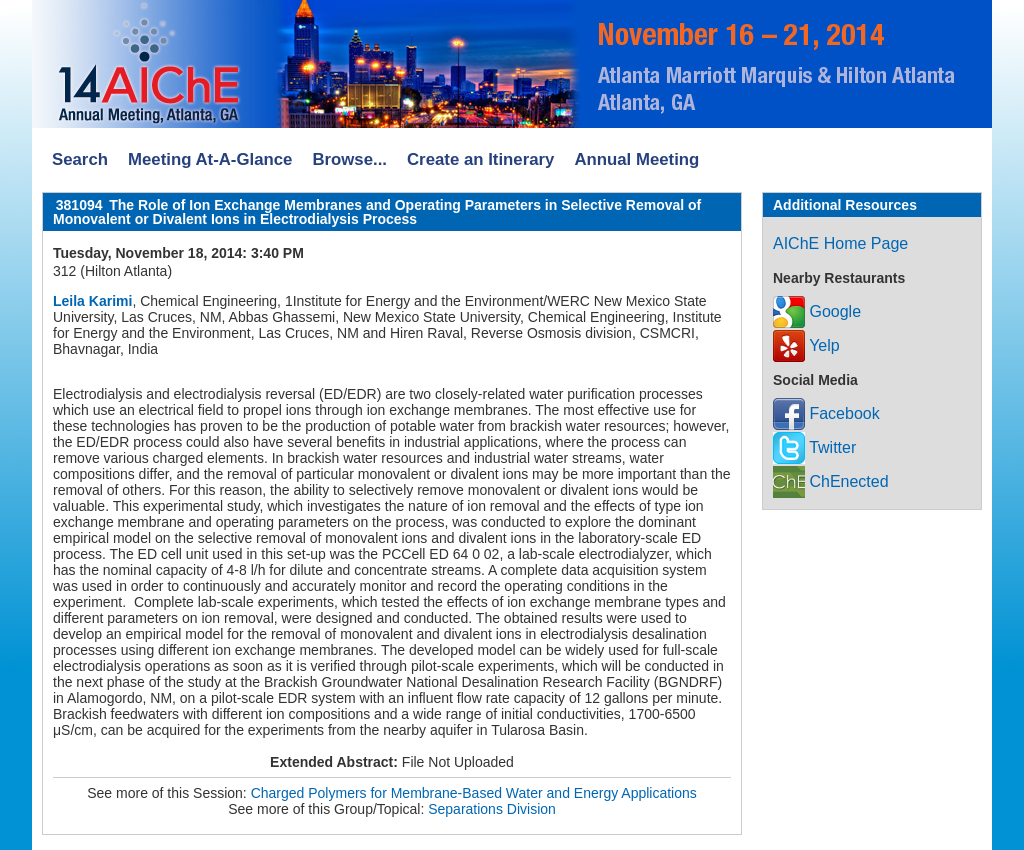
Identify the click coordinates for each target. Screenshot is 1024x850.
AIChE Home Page (840, 243)
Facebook (826, 413)
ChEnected (831, 481)
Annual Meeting (636, 159)
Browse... (349, 159)
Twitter (814, 447)
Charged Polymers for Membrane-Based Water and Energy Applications (474, 793)
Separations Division (492, 809)
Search (80, 159)
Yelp (806, 345)
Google (817, 311)
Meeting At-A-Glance (210, 159)
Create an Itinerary (480, 159)
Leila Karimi (92, 301)
